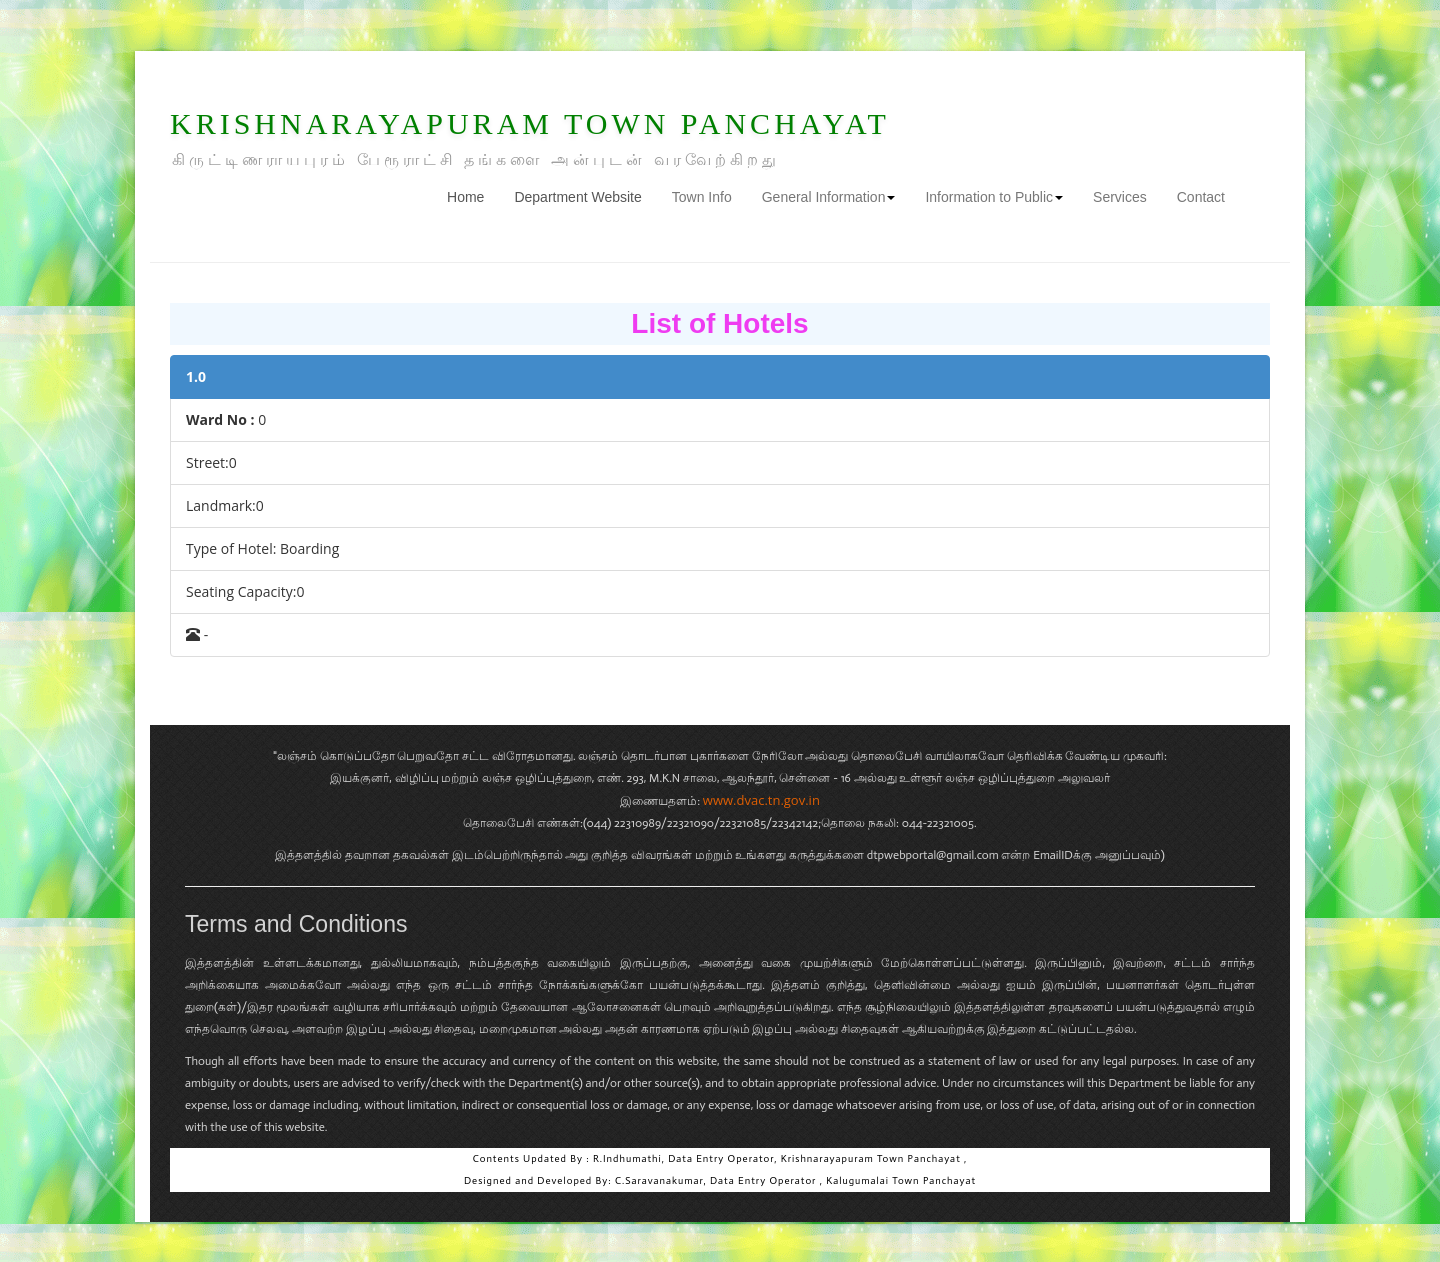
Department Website (577, 197)
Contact (1201, 197)
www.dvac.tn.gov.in (761, 800)
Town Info (702, 197)
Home (473, 195)
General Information (829, 197)
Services (1120, 197)
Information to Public (994, 197)
